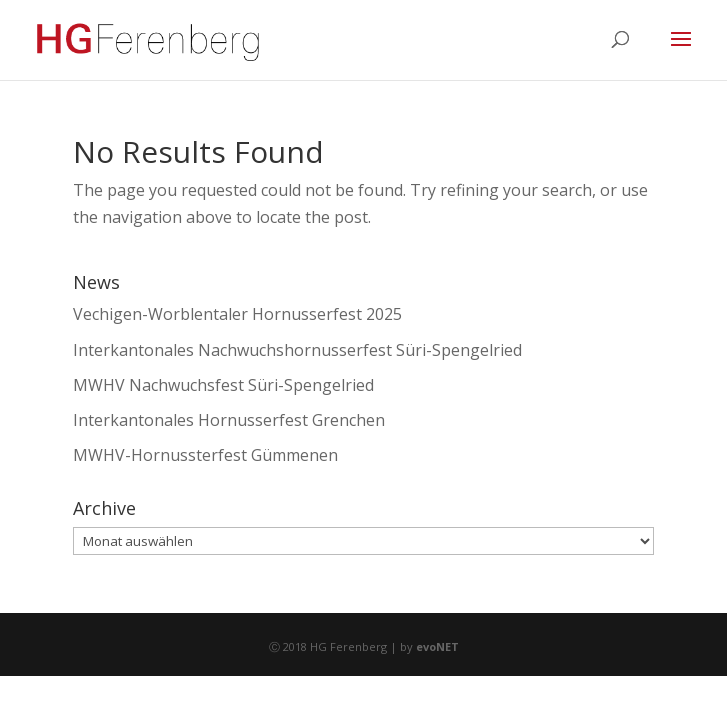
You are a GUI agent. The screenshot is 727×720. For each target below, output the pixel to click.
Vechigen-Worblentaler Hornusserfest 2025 (237, 314)
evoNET (437, 646)
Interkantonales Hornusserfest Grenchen (229, 420)
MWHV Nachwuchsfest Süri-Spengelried (223, 385)
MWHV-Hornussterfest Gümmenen (205, 455)
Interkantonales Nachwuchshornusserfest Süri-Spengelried (297, 350)
